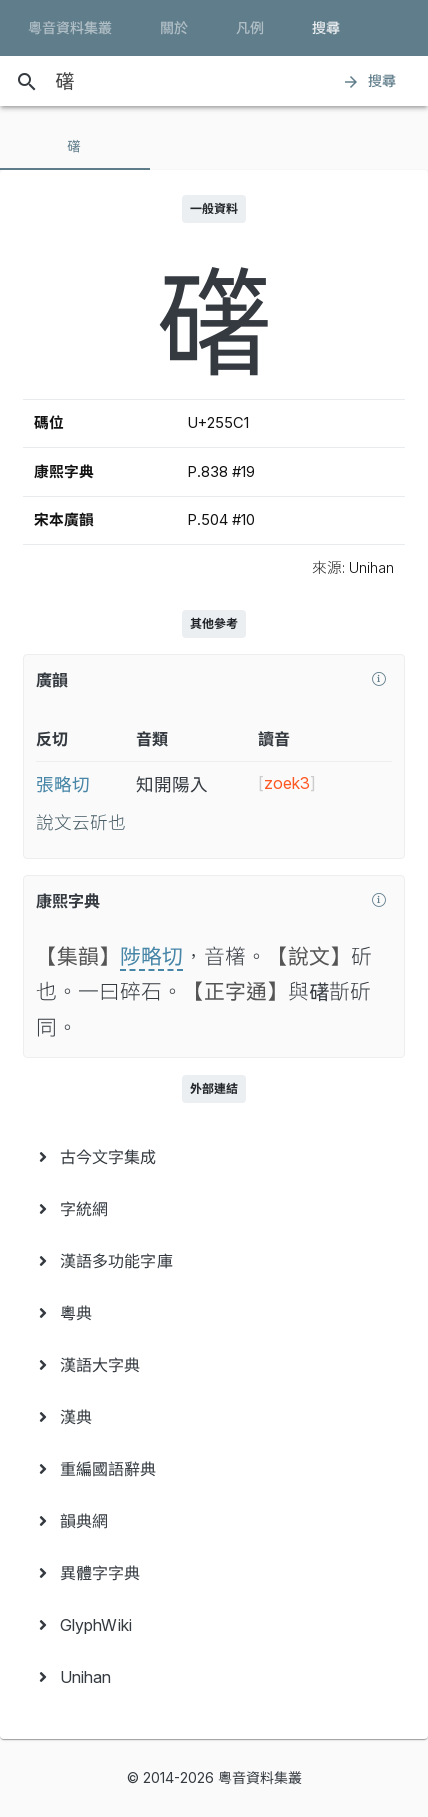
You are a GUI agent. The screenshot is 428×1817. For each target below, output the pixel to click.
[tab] (75, 146)
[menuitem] (214, 1157)
